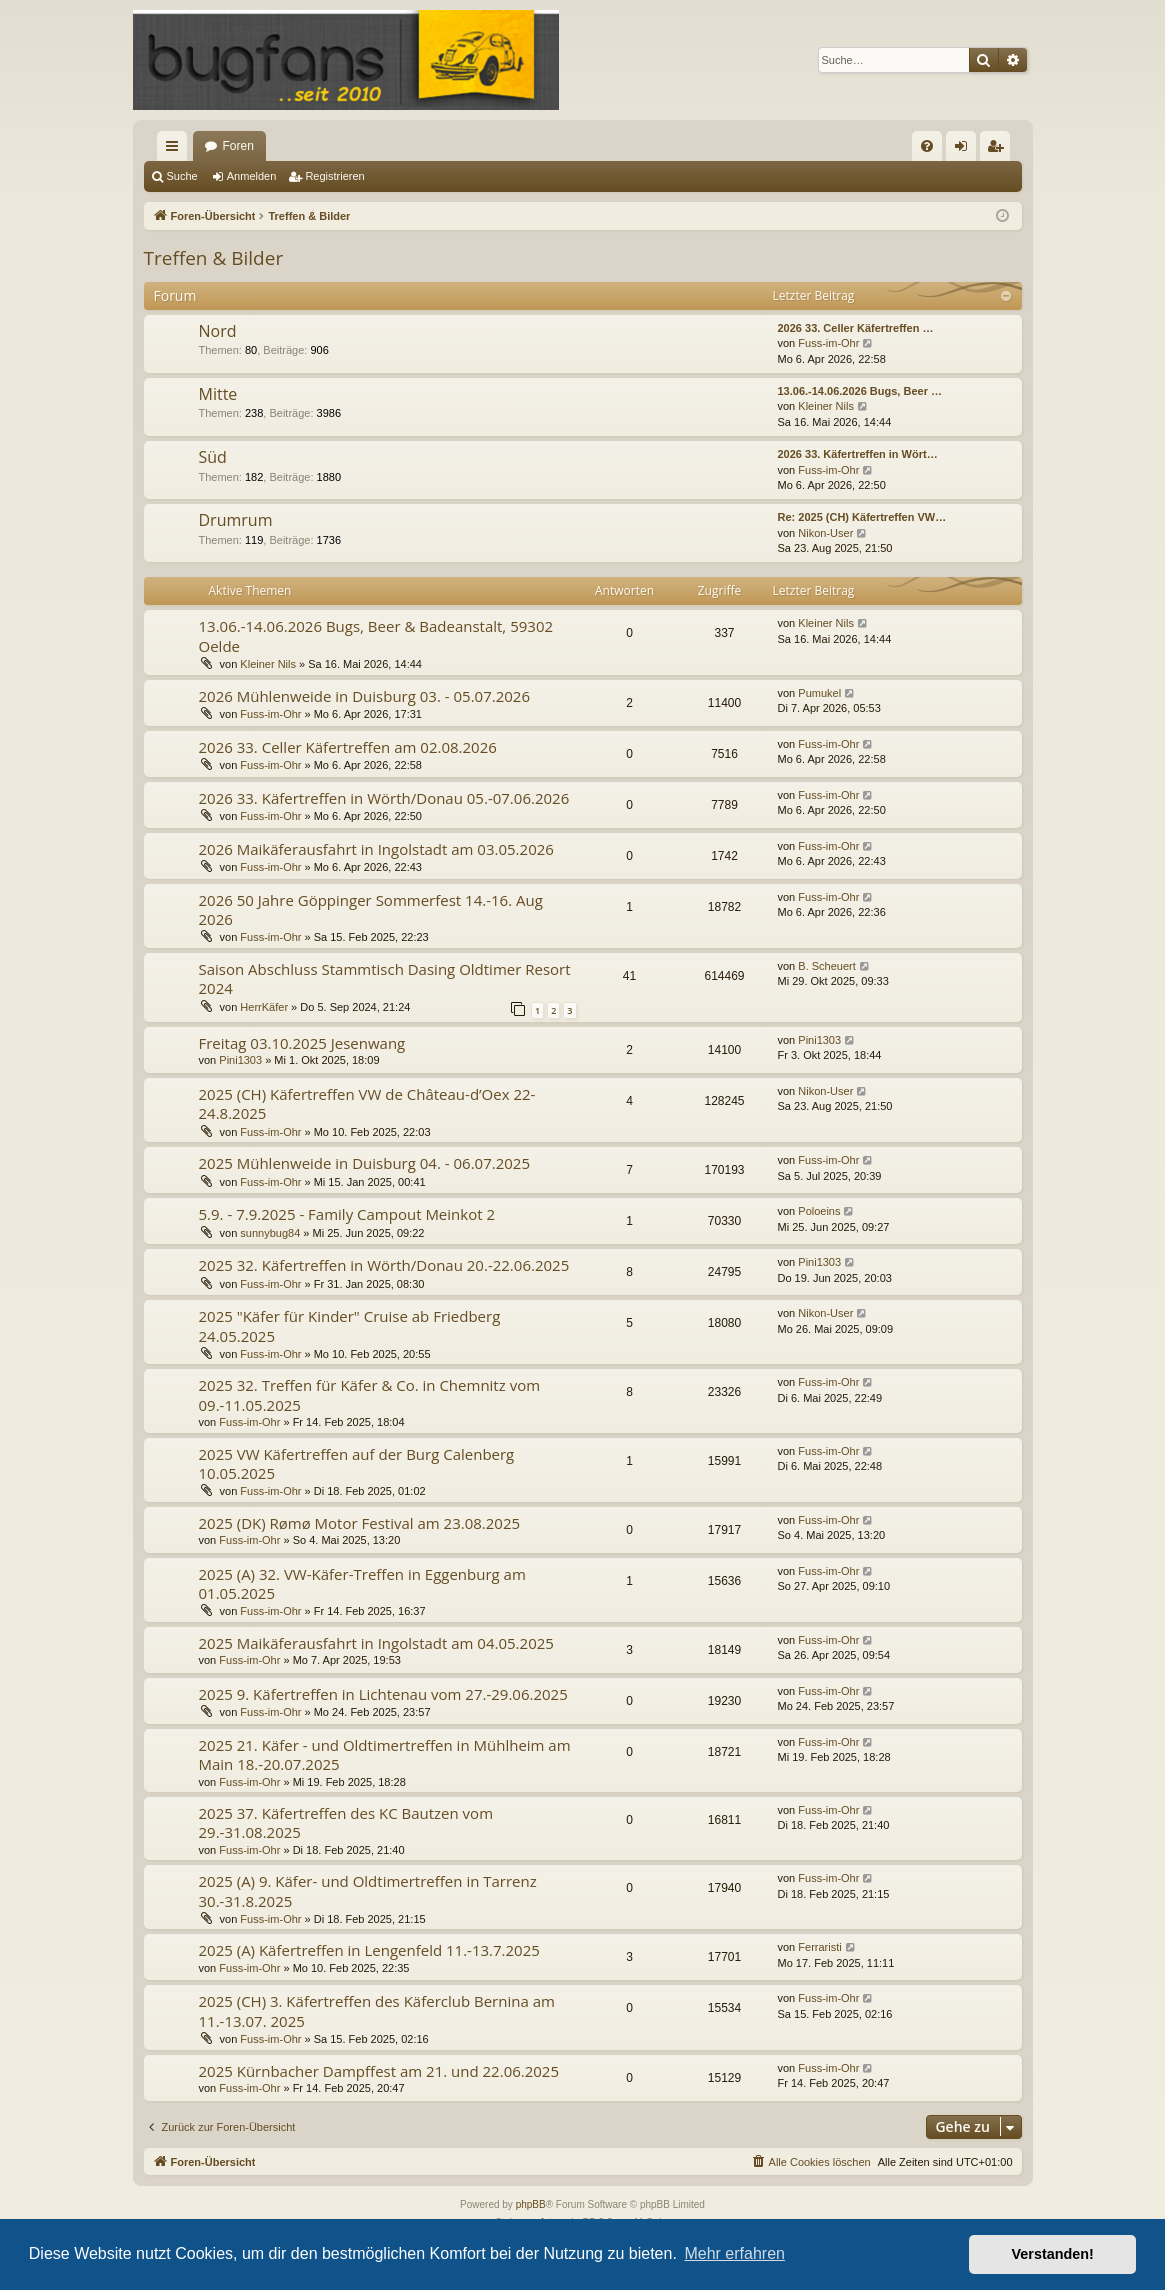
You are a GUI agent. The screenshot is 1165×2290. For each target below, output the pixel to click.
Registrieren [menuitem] (998, 150)
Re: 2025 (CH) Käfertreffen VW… (862, 517)
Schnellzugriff (176, 150)
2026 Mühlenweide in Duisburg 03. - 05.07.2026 (365, 696)
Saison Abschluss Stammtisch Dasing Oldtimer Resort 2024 (385, 978)
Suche (182, 176)
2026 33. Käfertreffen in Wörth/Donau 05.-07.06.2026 (384, 798)
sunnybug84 (270, 1233)
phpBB (531, 2204)
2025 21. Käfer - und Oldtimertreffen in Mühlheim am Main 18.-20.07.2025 (385, 1754)
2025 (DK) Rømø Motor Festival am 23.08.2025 (360, 1523)
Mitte (218, 394)
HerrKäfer (264, 1007)
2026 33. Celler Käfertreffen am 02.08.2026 (348, 747)
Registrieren (334, 176)
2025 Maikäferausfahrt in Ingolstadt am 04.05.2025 (376, 1643)
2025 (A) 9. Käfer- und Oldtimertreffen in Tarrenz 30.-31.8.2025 (368, 1890)
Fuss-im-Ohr (828, 343)
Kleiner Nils (826, 406)
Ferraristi (819, 1947)
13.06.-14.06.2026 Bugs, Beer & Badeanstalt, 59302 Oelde (376, 635)
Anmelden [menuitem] (964, 150)
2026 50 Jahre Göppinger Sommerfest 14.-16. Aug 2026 (371, 909)
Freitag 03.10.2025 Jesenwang (302, 1043)
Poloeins (819, 1211)
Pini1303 (240, 1060)
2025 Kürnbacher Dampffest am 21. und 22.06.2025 (379, 2071)
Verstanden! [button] (1053, 2254)
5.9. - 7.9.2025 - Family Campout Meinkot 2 (347, 1214)
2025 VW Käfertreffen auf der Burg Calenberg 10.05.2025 (357, 1463)
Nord (218, 331)
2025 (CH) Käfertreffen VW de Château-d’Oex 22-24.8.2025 (367, 1103)
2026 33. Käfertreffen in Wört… (858, 454)
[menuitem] (927, 146)
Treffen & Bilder (214, 258)
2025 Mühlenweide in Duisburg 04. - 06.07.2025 (365, 1163)
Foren (238, 146)
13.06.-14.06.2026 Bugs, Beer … (860, 391)
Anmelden (252, 176)
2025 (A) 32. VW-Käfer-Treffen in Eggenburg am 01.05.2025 (362, 1583)
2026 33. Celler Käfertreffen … (856, 328)
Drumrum (236, 520)
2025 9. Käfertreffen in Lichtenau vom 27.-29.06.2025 (383, 1694)
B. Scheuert (826, 966)
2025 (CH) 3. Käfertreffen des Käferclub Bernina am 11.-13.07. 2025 (377, 2010)
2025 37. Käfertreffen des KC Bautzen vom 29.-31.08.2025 (346, 1822)
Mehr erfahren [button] (734, 2253)
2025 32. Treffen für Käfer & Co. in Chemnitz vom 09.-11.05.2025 (370, 1394)
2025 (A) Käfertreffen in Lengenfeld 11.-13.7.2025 (369, 1950)
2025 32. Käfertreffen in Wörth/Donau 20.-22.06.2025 (384, 1265)
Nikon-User (825, 533)
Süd (213, 457)
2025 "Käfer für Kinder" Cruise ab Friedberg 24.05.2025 (350, 1325)
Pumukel (819, 693)
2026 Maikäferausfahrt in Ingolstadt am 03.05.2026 (376, 849)
